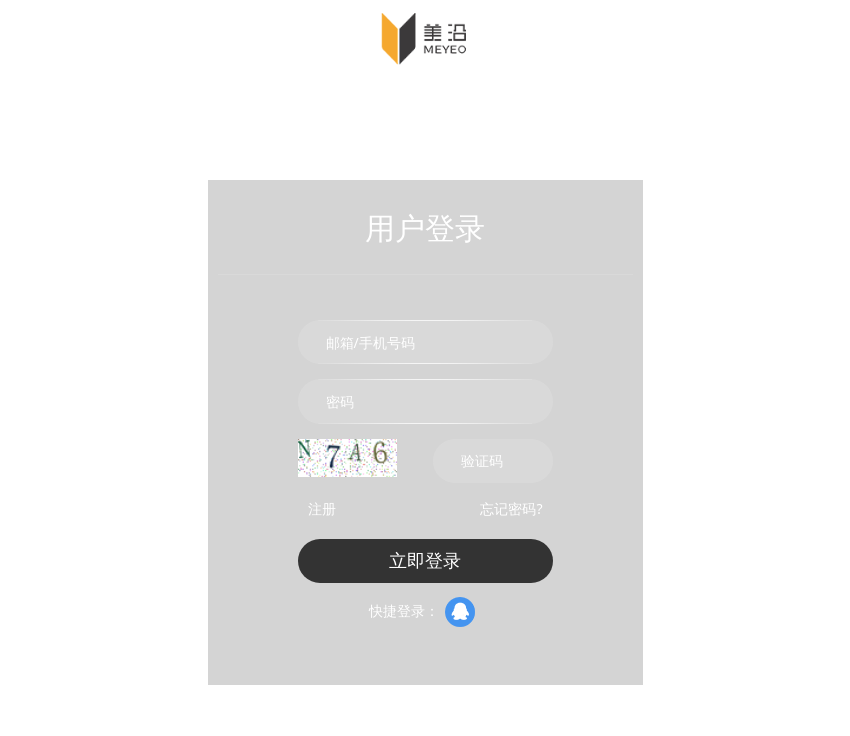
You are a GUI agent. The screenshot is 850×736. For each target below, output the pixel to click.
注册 (322, 508)
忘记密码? (511, 508)
